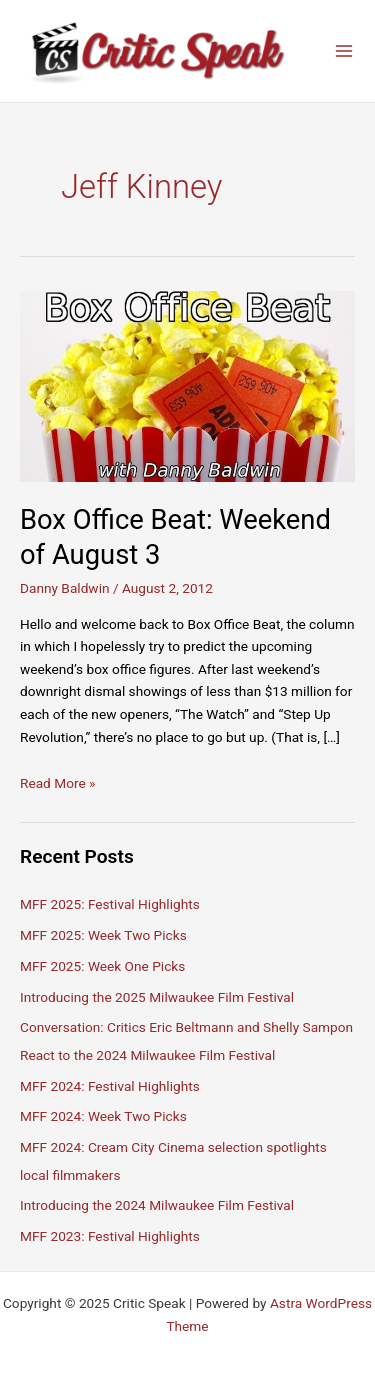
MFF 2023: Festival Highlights (110, 1236)
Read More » (58, 783)
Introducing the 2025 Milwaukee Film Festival (157, 997)
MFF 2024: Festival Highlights (110, 1086)
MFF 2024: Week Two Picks (103, 1116)
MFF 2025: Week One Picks (102, 966)
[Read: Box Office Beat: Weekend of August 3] (187, 385)
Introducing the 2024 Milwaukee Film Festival (157, 1205)
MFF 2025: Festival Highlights (110, 904)
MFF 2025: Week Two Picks (103, 935)
